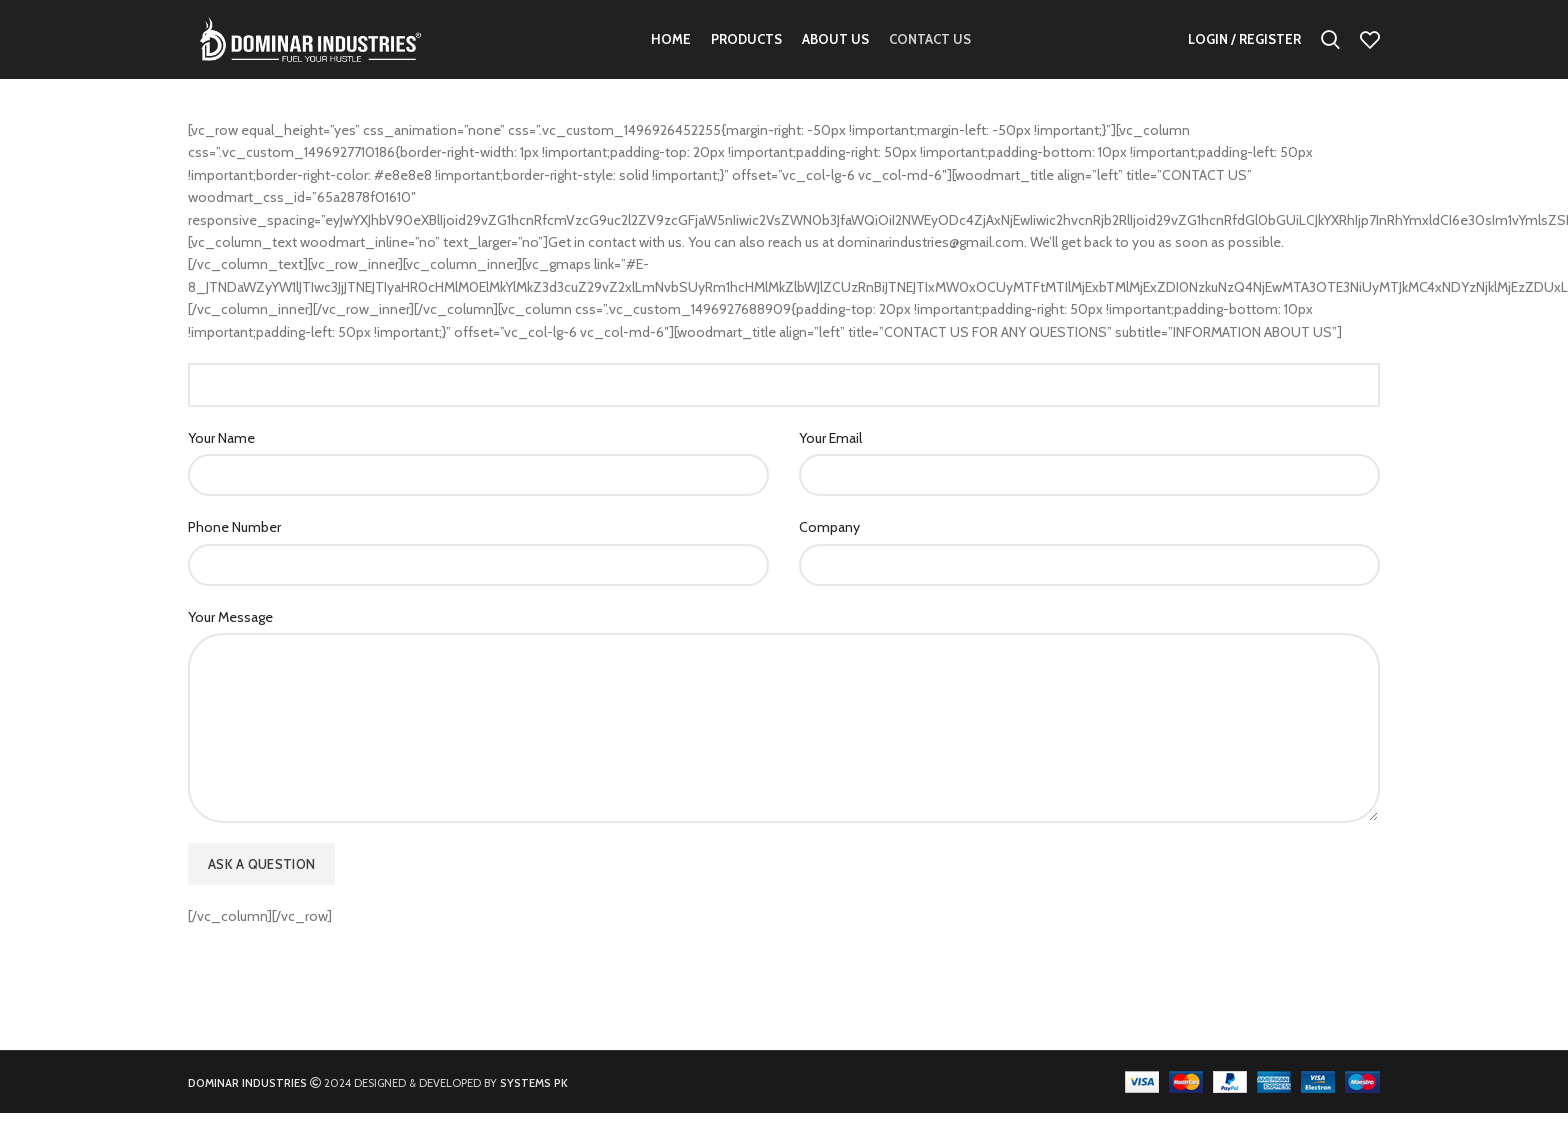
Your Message (230, 643)
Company (829, 553)
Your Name (221, 464)
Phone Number (234, 553)
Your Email (830, 464)
